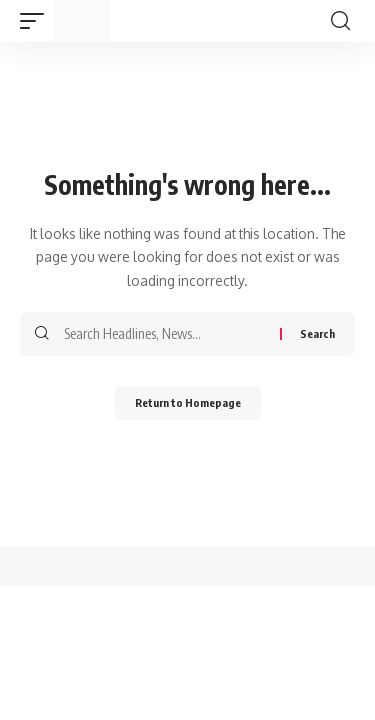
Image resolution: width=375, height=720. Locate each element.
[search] (340, 21)
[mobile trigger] (37, 21)
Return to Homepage (188, 402)
